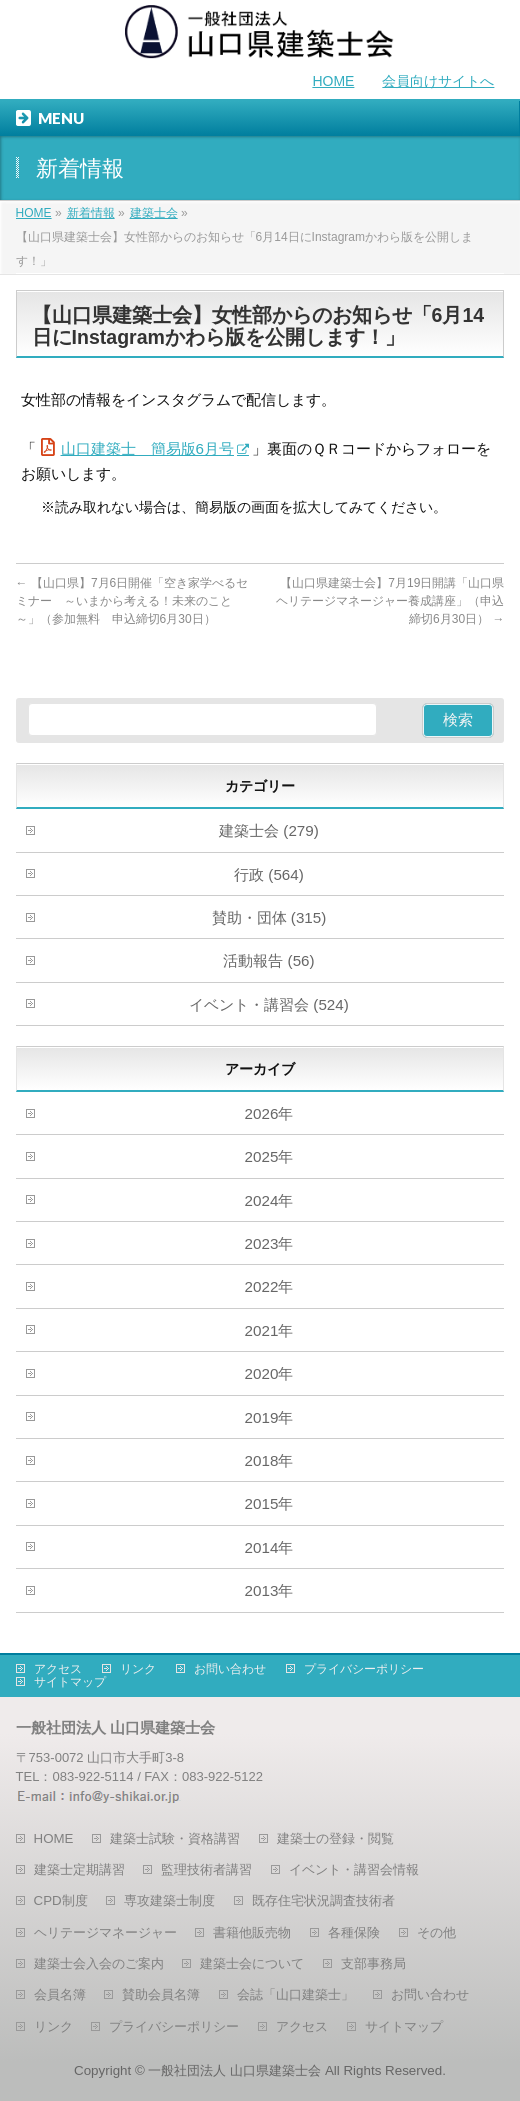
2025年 (269, 1156)
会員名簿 (60, 1994)
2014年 (269, 1547)
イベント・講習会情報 (354, 1869)
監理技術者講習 (206, 1869)
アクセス (58, 1669)
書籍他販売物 (252, 1932)
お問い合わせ (230, 1669)
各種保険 (354, 1932)
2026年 (269, 1113)
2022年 (269, 1286)
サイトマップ (70, 1682)
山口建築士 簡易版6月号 (147, 448)
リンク (138, 1669)
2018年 (269, 1460)
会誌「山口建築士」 (295, 1994)
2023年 (269, 1243)
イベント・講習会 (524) (269, 1004)
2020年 (269, 1373)
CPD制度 (61, 1900)
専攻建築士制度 (169, 1900)
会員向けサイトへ (438, 81)
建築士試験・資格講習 (175, 1838)
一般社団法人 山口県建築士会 (234, 2070)
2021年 (269, 1330)
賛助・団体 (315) (269, 917)
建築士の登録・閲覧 (335, 1838)
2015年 (269, 1503)
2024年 (269, 1200)
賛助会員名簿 (161, 1994)
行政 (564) (269, 874)
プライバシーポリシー (364, 1669)
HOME (333, 81)
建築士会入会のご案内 (99, 1963)
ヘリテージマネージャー (105, 1932)
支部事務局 (373, 1963)
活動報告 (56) (268, 960)
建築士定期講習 (79, 1869)
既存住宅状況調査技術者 (323, 1900)
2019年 (269, 1417)
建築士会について (252, 1963)
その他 (436, 1932)
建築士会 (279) (269, 830)
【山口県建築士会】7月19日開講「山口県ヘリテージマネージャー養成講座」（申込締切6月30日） (390, 601)
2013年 (269, 1590)
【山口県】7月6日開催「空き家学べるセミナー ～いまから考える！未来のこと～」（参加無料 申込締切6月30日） (132, 601)
